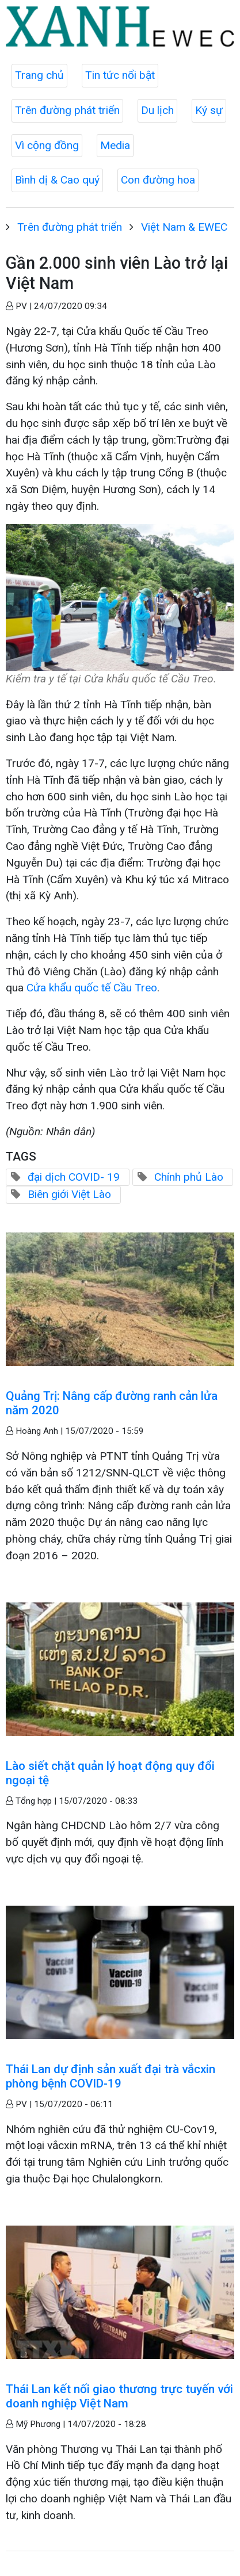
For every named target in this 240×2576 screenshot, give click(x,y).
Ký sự (209, 110)
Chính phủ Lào (188, 1177)
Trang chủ (39, 75)
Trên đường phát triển (67, 110)
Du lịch (157, 110)
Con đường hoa (158, 179)
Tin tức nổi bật (120, 75)
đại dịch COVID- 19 (74, 1177)
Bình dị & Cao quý (57, 179)
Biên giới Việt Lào (69, 1194)
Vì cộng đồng (47, 145)
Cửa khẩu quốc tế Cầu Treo (91, 987)
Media (115, 145)
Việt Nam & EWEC (184, 227)
